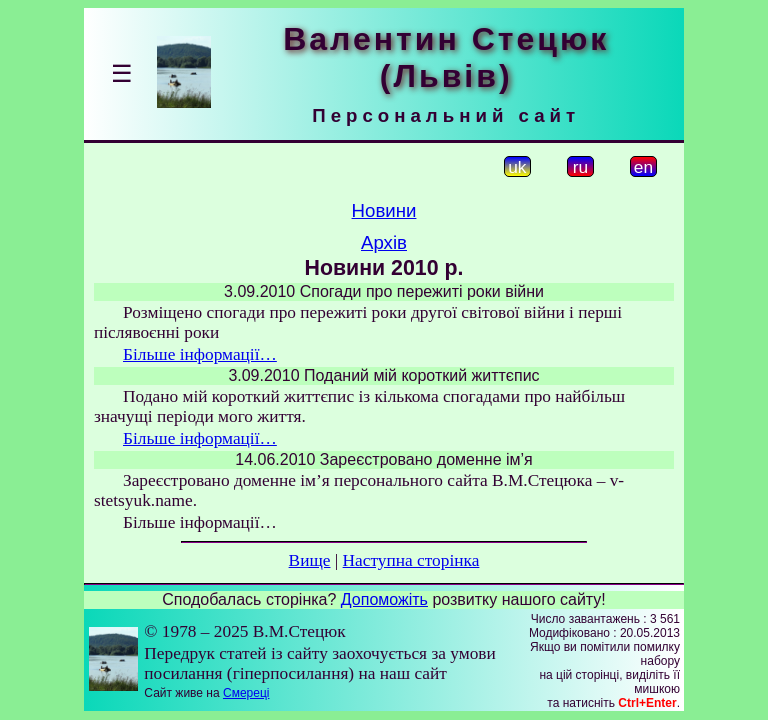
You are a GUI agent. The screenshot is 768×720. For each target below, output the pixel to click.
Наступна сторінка (411, 560)
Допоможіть (384, 599)
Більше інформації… (200, 354)
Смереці (246, 693)
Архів (384, 242)
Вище (310, 560)
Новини (384, 210)
